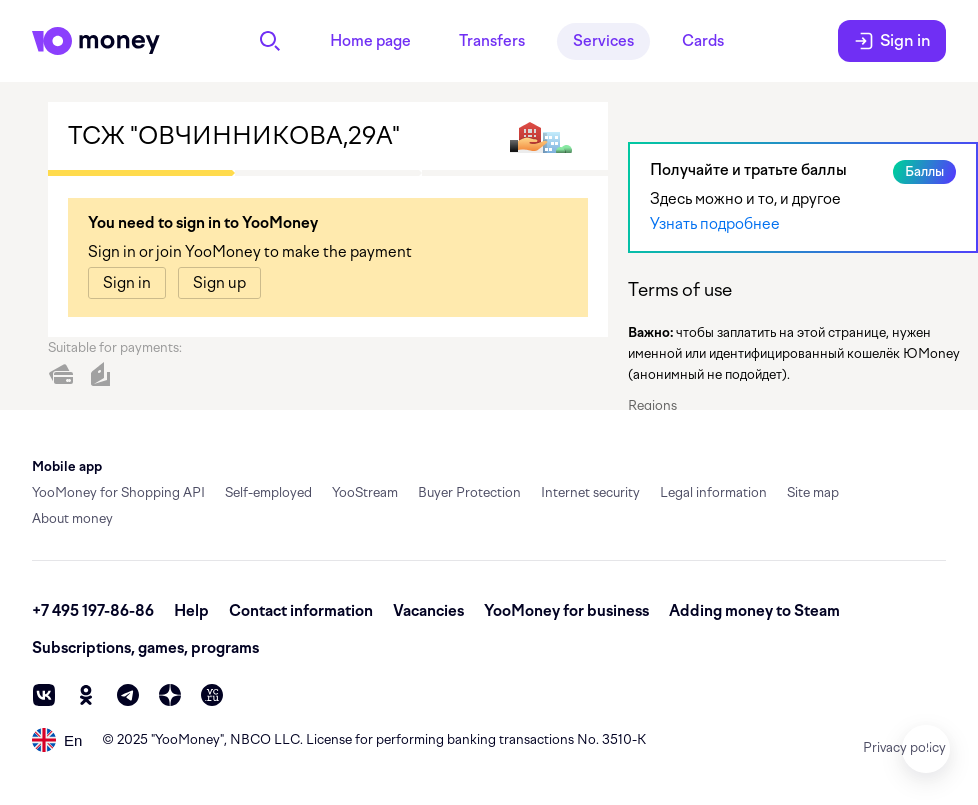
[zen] (170, 695)
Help (191, 611)
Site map (813, 492)
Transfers (492, 41)
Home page (370, 41)
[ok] (86, 695)
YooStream (365, 492)
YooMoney (187, 739)
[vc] (212, 695)
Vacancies (428, 611)
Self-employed (268, 492)
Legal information (713, 492)
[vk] (44, 695)
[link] (127, 283)
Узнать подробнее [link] (715, 224)
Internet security (590, 492)
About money (72, 518)
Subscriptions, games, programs (145, 648)
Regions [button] (652, 405)
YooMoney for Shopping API (118, 492)
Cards (703, 41)
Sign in (892, 41)
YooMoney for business (566, 611)
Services (603, 41)
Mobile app (67, 466)
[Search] (270, 41)
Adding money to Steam (754, 611)
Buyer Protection (469, 492)
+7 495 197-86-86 (93, 611)
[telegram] (128, 695)
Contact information (301, 611)
